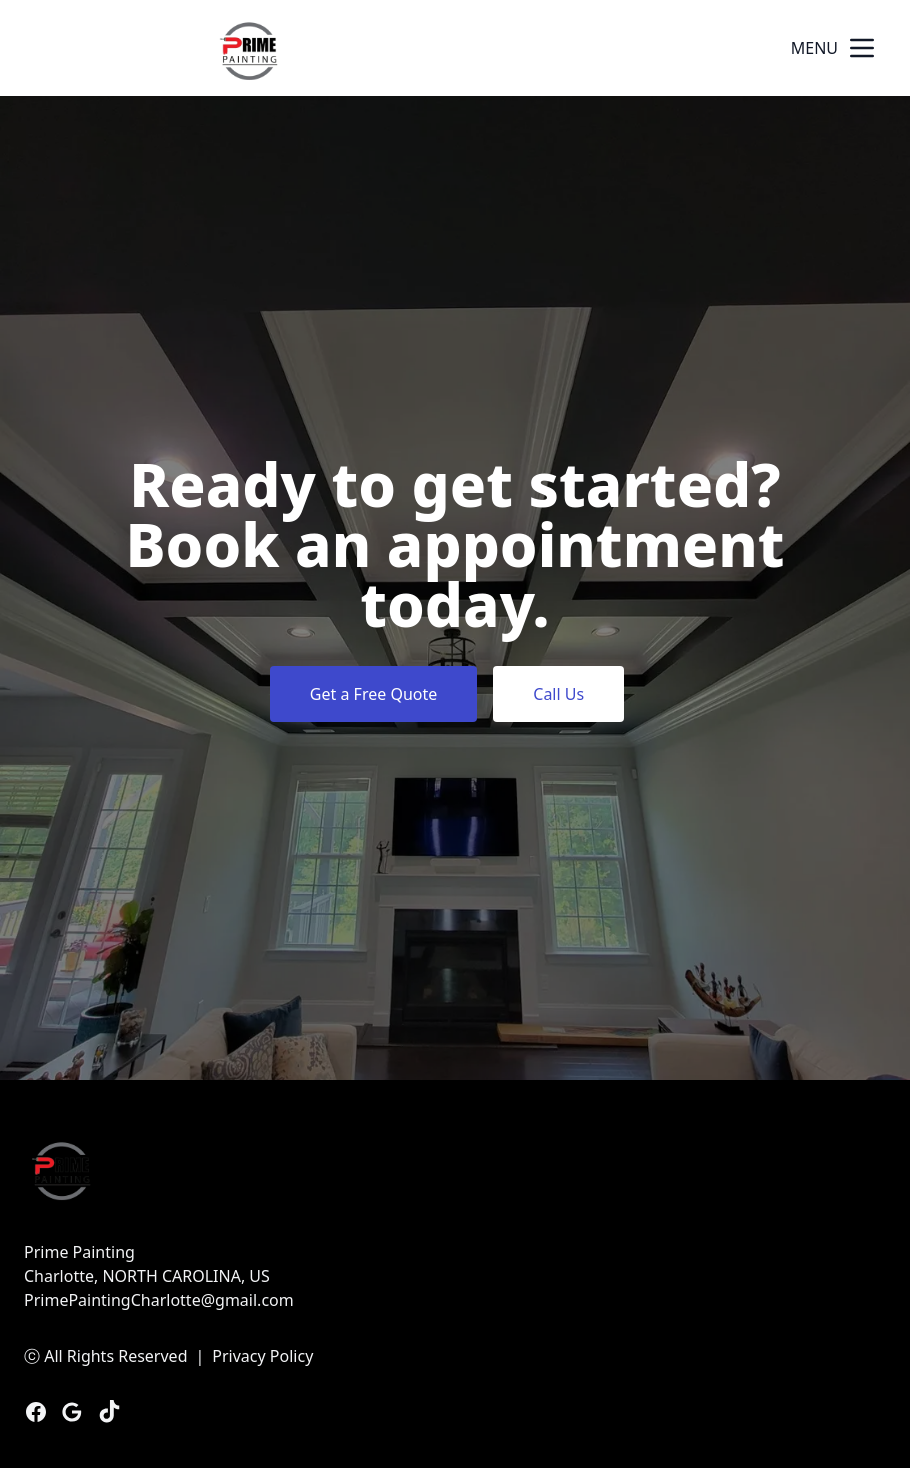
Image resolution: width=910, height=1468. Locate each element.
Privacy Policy (262, 1356)
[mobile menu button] (862, 48)
